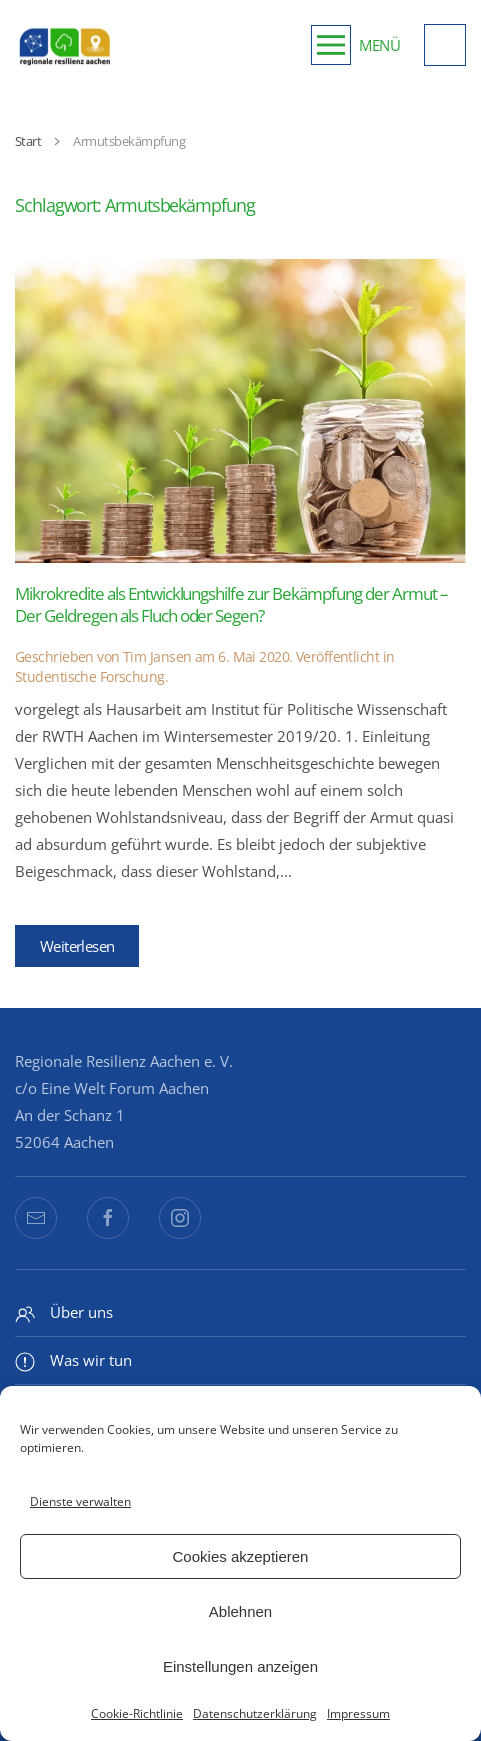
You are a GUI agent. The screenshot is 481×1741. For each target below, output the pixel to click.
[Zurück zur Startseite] (65, 45)
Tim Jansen (157, 656)
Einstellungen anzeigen (240, 1666)
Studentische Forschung (90, 676)
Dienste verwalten (80, 1501)
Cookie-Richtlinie (137, 1713)
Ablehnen (240, 1611)
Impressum (358, 1713)
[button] (355, 45)
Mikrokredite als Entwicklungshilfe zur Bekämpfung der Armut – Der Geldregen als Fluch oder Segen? (231, 604)
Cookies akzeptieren (241, 1556)
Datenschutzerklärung (255, 1713)
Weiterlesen (77, 946)
